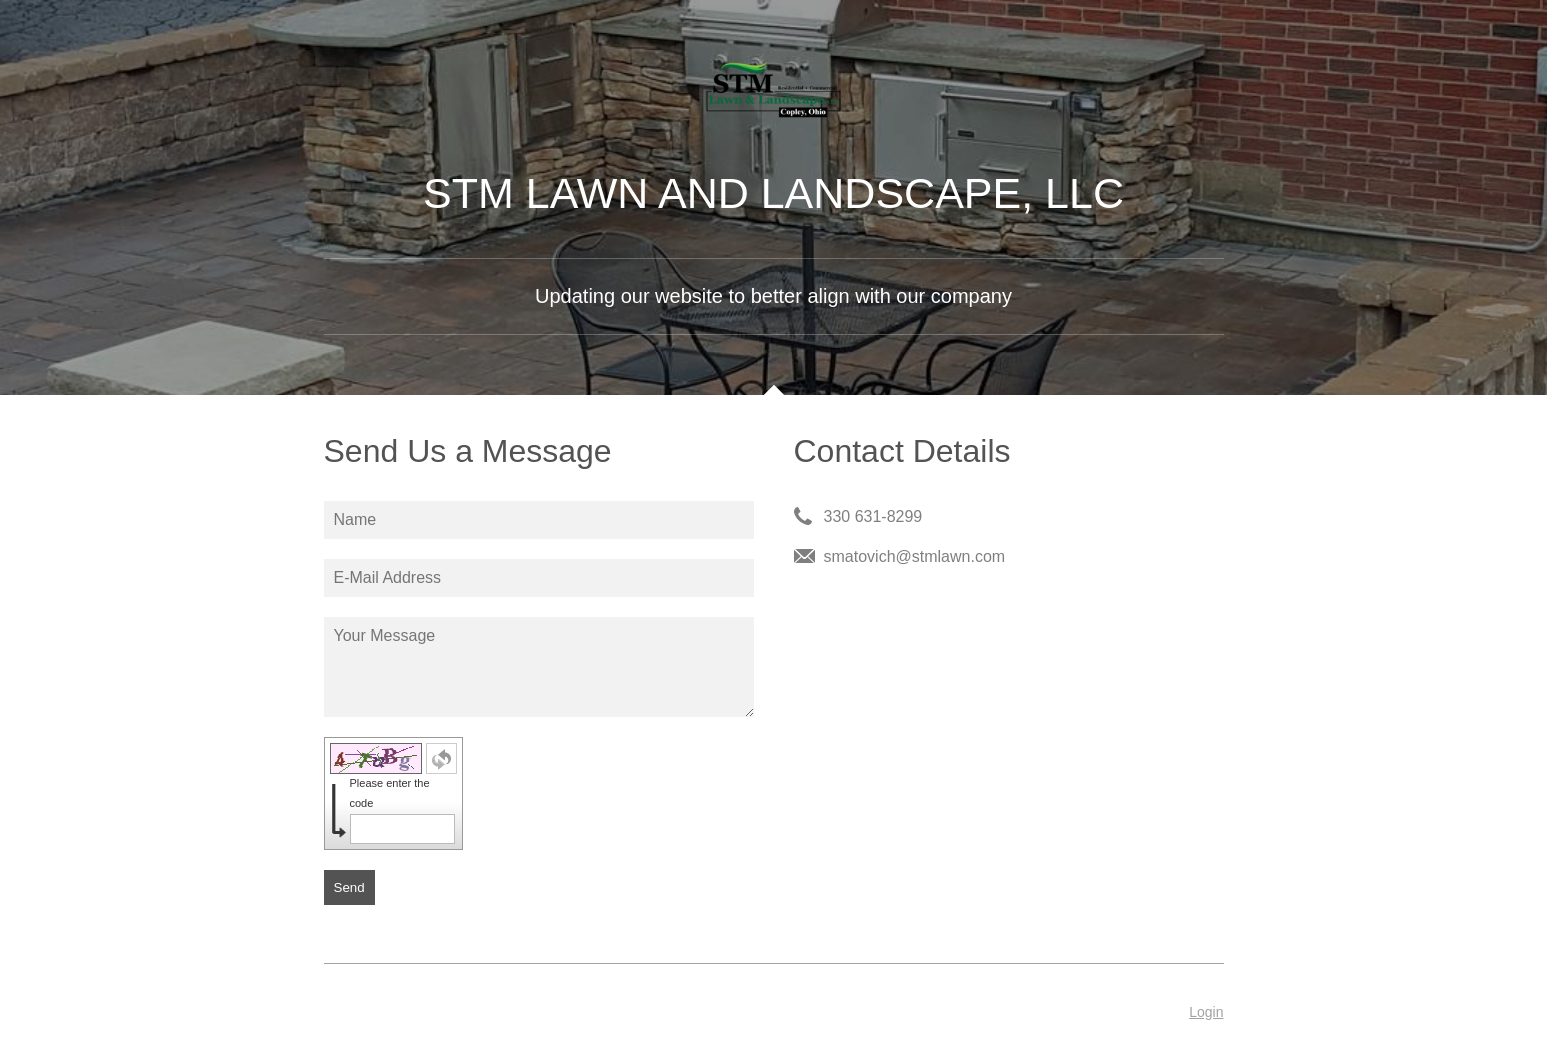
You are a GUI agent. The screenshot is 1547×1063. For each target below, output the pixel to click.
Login (1206, 1012)
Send (349, 887)
